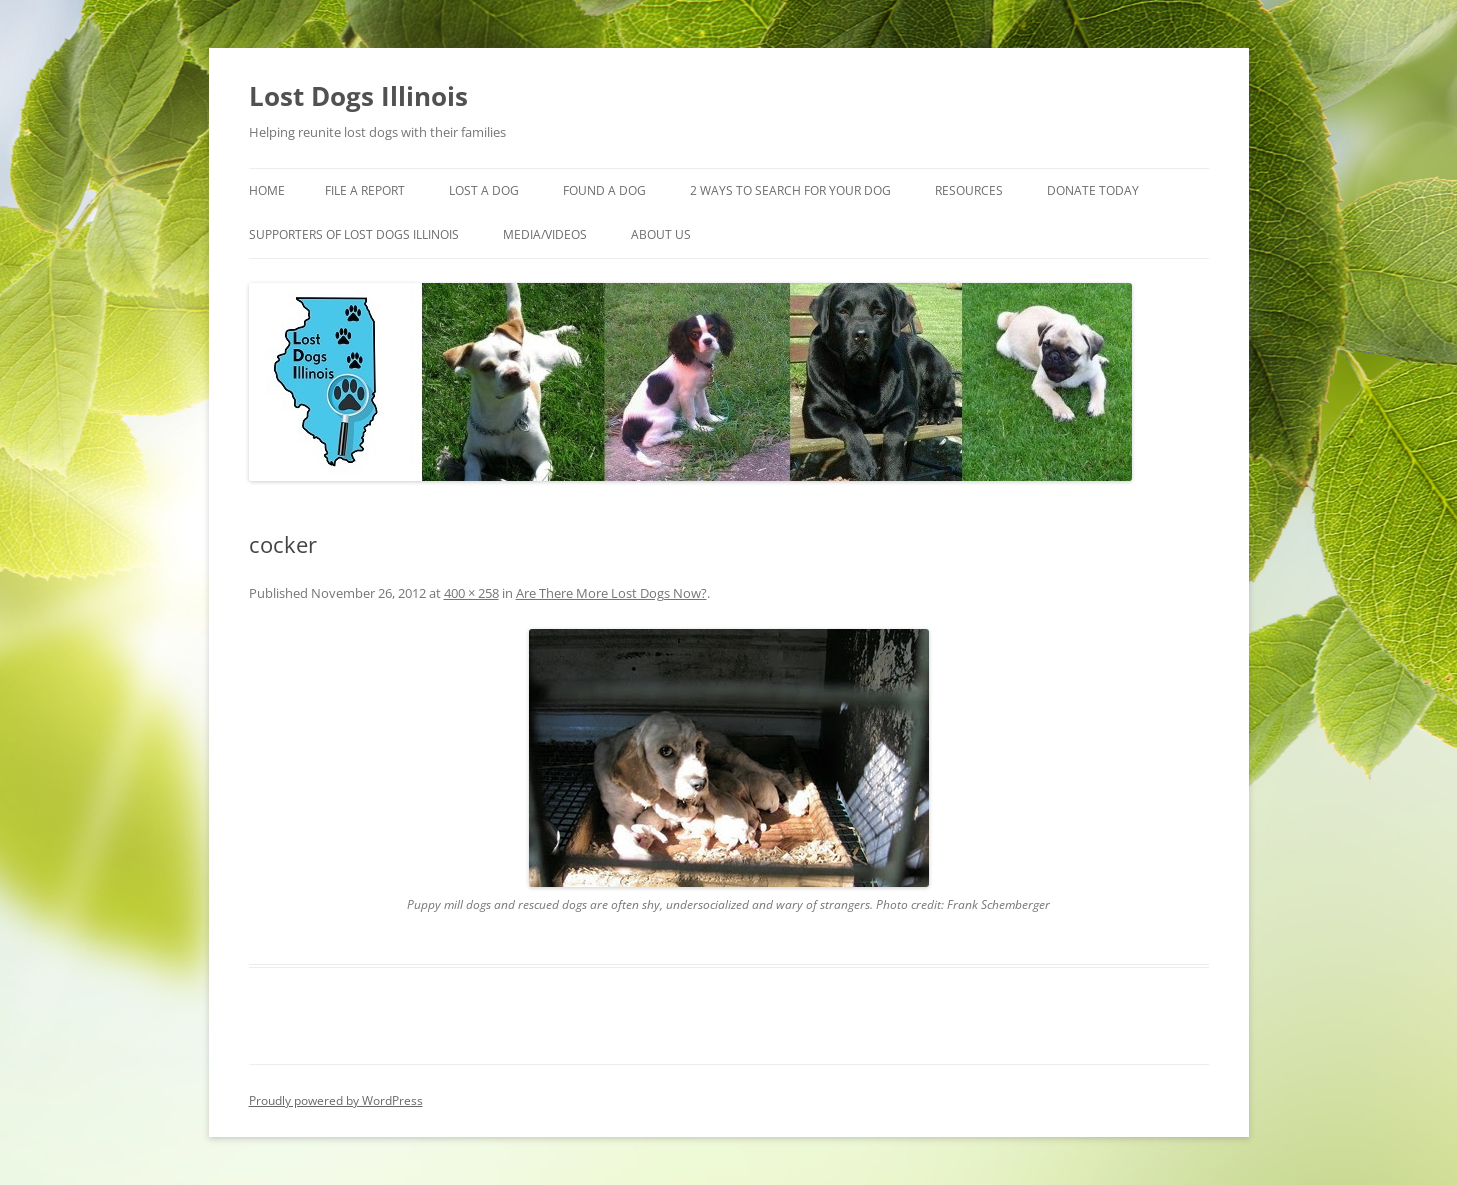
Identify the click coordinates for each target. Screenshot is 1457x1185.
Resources (969, 190)
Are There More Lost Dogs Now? (611, 593)
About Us (661, 234)
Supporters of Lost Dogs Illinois (354, 234)
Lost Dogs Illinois (358, 96)
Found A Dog (604, 190)
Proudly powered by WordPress (336, 1100)
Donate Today (1093, 190)
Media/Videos (545, 234)
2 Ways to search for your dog (790, 190)
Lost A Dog (484, 190)
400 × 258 (471, 593)
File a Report (365, 190)
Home (267, 190)
